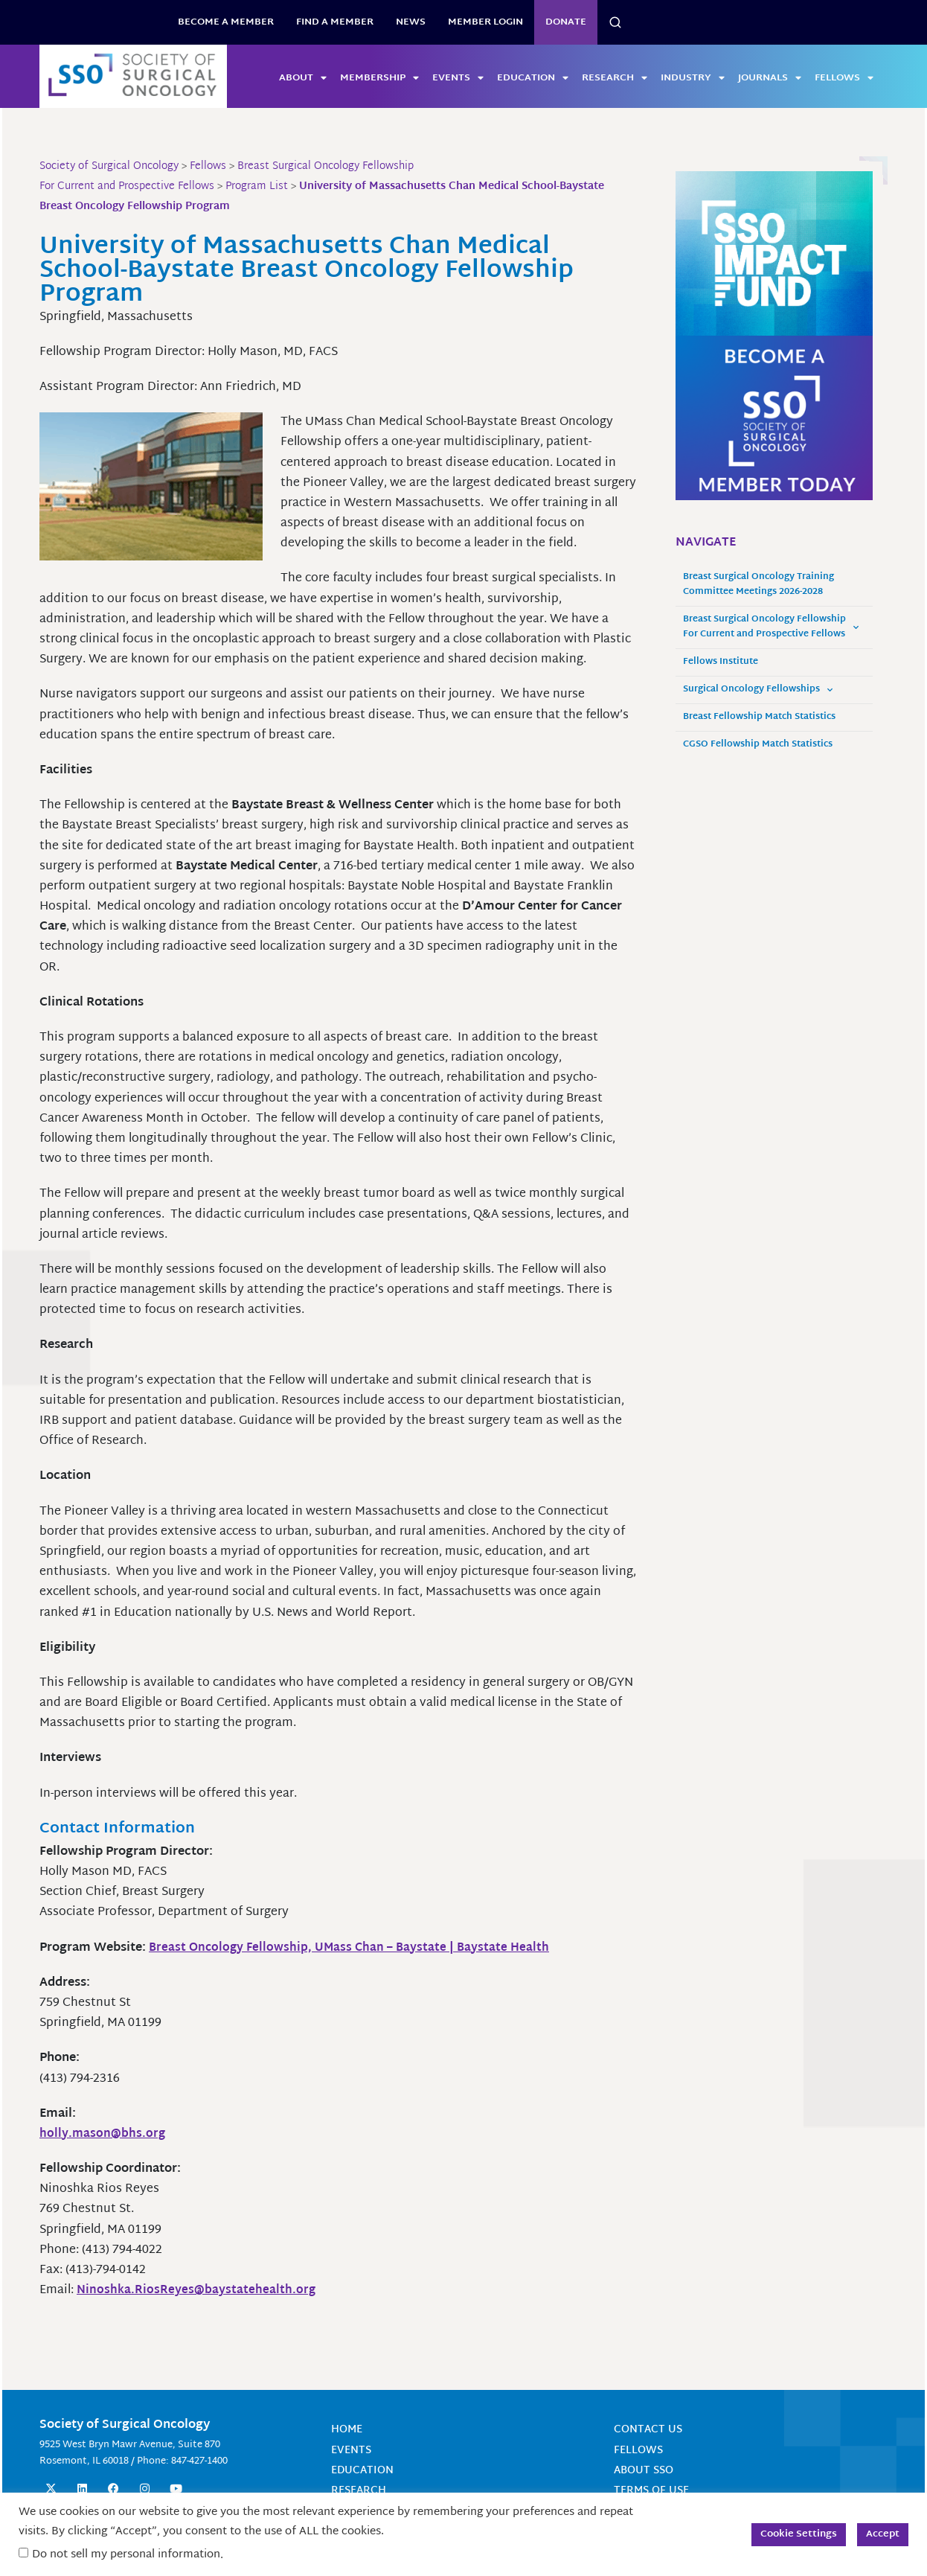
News (411, 22)
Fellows (844, 78)
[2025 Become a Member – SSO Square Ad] (774, 418)
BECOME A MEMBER (226, 22)
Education (532, 78)
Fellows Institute (720, 662)
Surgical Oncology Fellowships (758, 690)
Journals (769, 78)
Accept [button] (882, 2534)
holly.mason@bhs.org (103, 2134)
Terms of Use (651, 2491)
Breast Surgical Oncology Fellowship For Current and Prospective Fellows (771, 627)
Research (614, 78)
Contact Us (648, 2430)
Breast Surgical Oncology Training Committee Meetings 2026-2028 (758, 584)
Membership (379, 78)
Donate (565, 22)
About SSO (643, 2471)
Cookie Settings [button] (798, 2534)
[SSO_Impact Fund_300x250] (774, 254)
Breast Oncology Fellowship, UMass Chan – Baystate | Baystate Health (353, 1948)
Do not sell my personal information (126, 2555)
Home (346, 2430)
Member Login (485, 22)
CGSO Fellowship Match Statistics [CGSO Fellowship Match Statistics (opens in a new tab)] (758, 744)
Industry (693, 78)
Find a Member (334, 22)
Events (458, 78)
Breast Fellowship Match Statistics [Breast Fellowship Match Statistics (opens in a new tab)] (759, 717)
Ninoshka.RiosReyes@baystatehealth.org (197, 2290)
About (303, 78)
